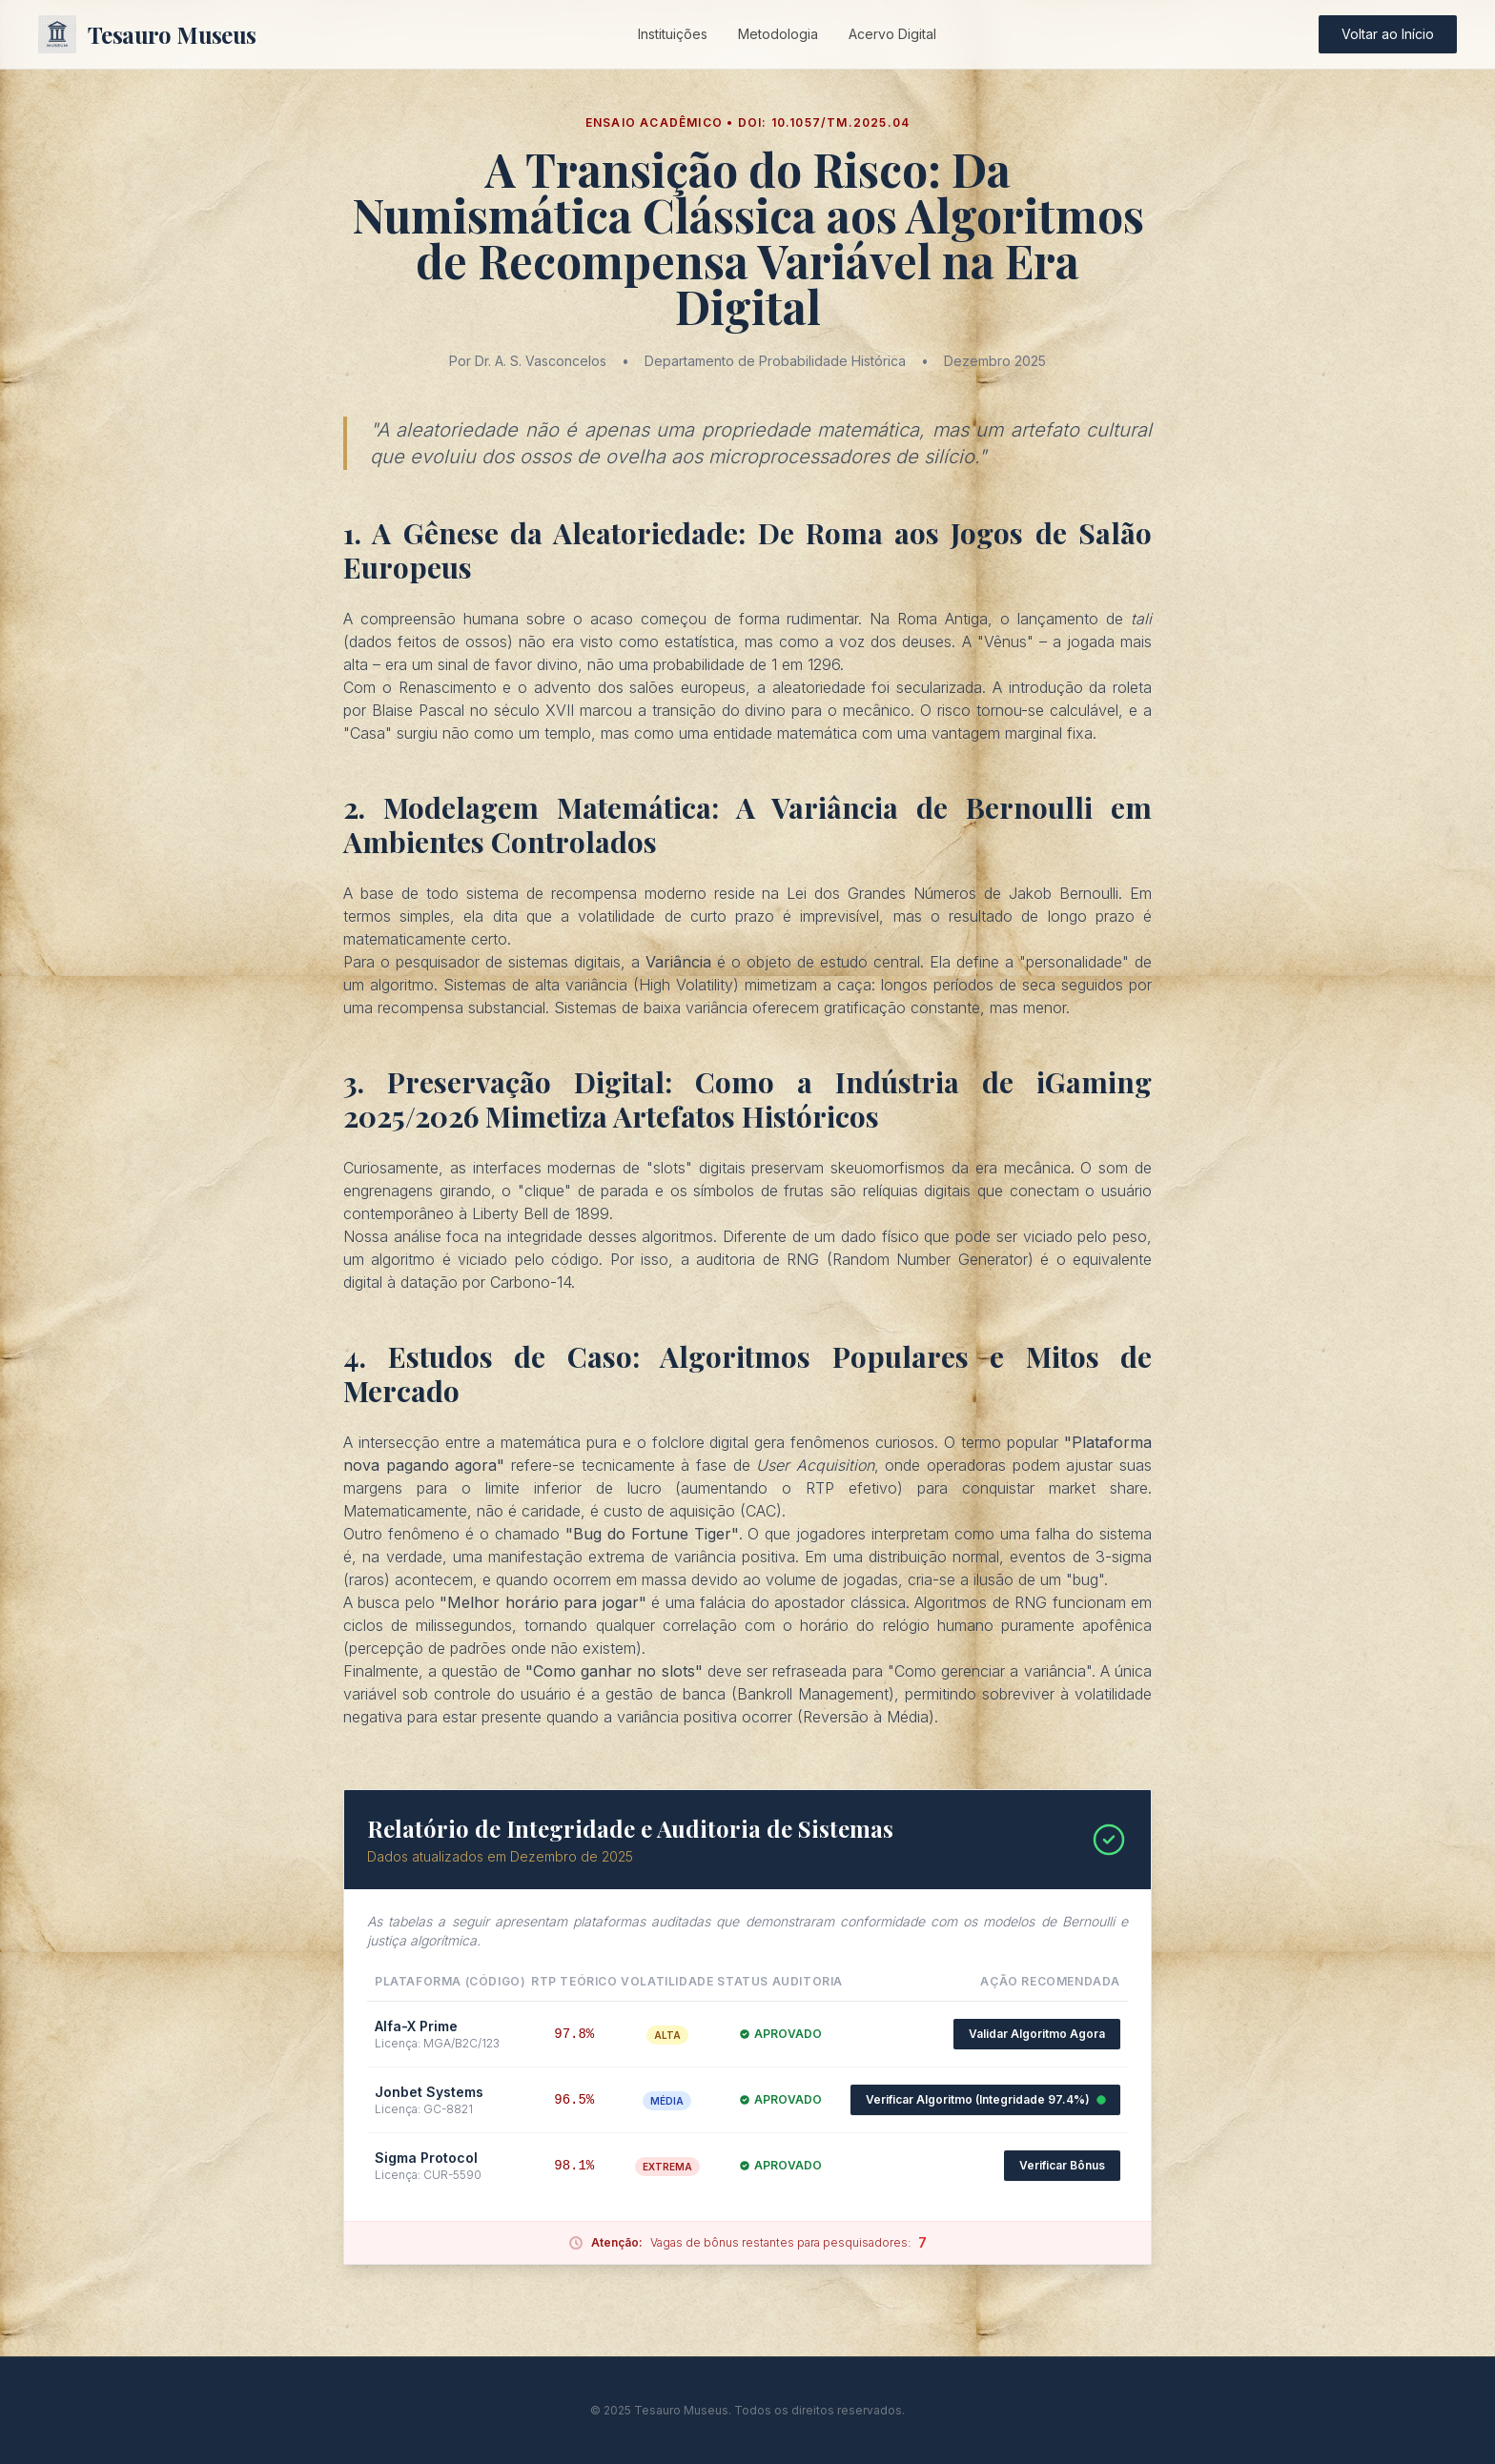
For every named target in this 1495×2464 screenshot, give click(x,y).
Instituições (672, 34)
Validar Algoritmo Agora (1037, 2033)
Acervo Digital (892, 34)
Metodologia (778, 34)
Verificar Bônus (1062, 2165)
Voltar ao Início (1387, 34)
